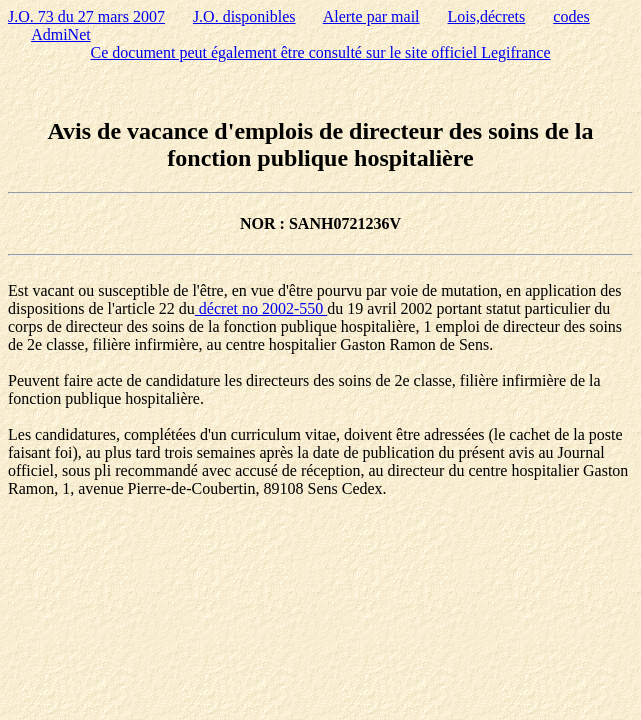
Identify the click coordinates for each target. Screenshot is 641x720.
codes (571, 16)
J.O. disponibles (244, 16)
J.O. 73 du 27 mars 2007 (86, 16)
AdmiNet (61, 34)
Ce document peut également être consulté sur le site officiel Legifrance (321, 52)
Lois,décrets (487, 16)
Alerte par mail (371, 16)
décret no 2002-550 (261, 308)
